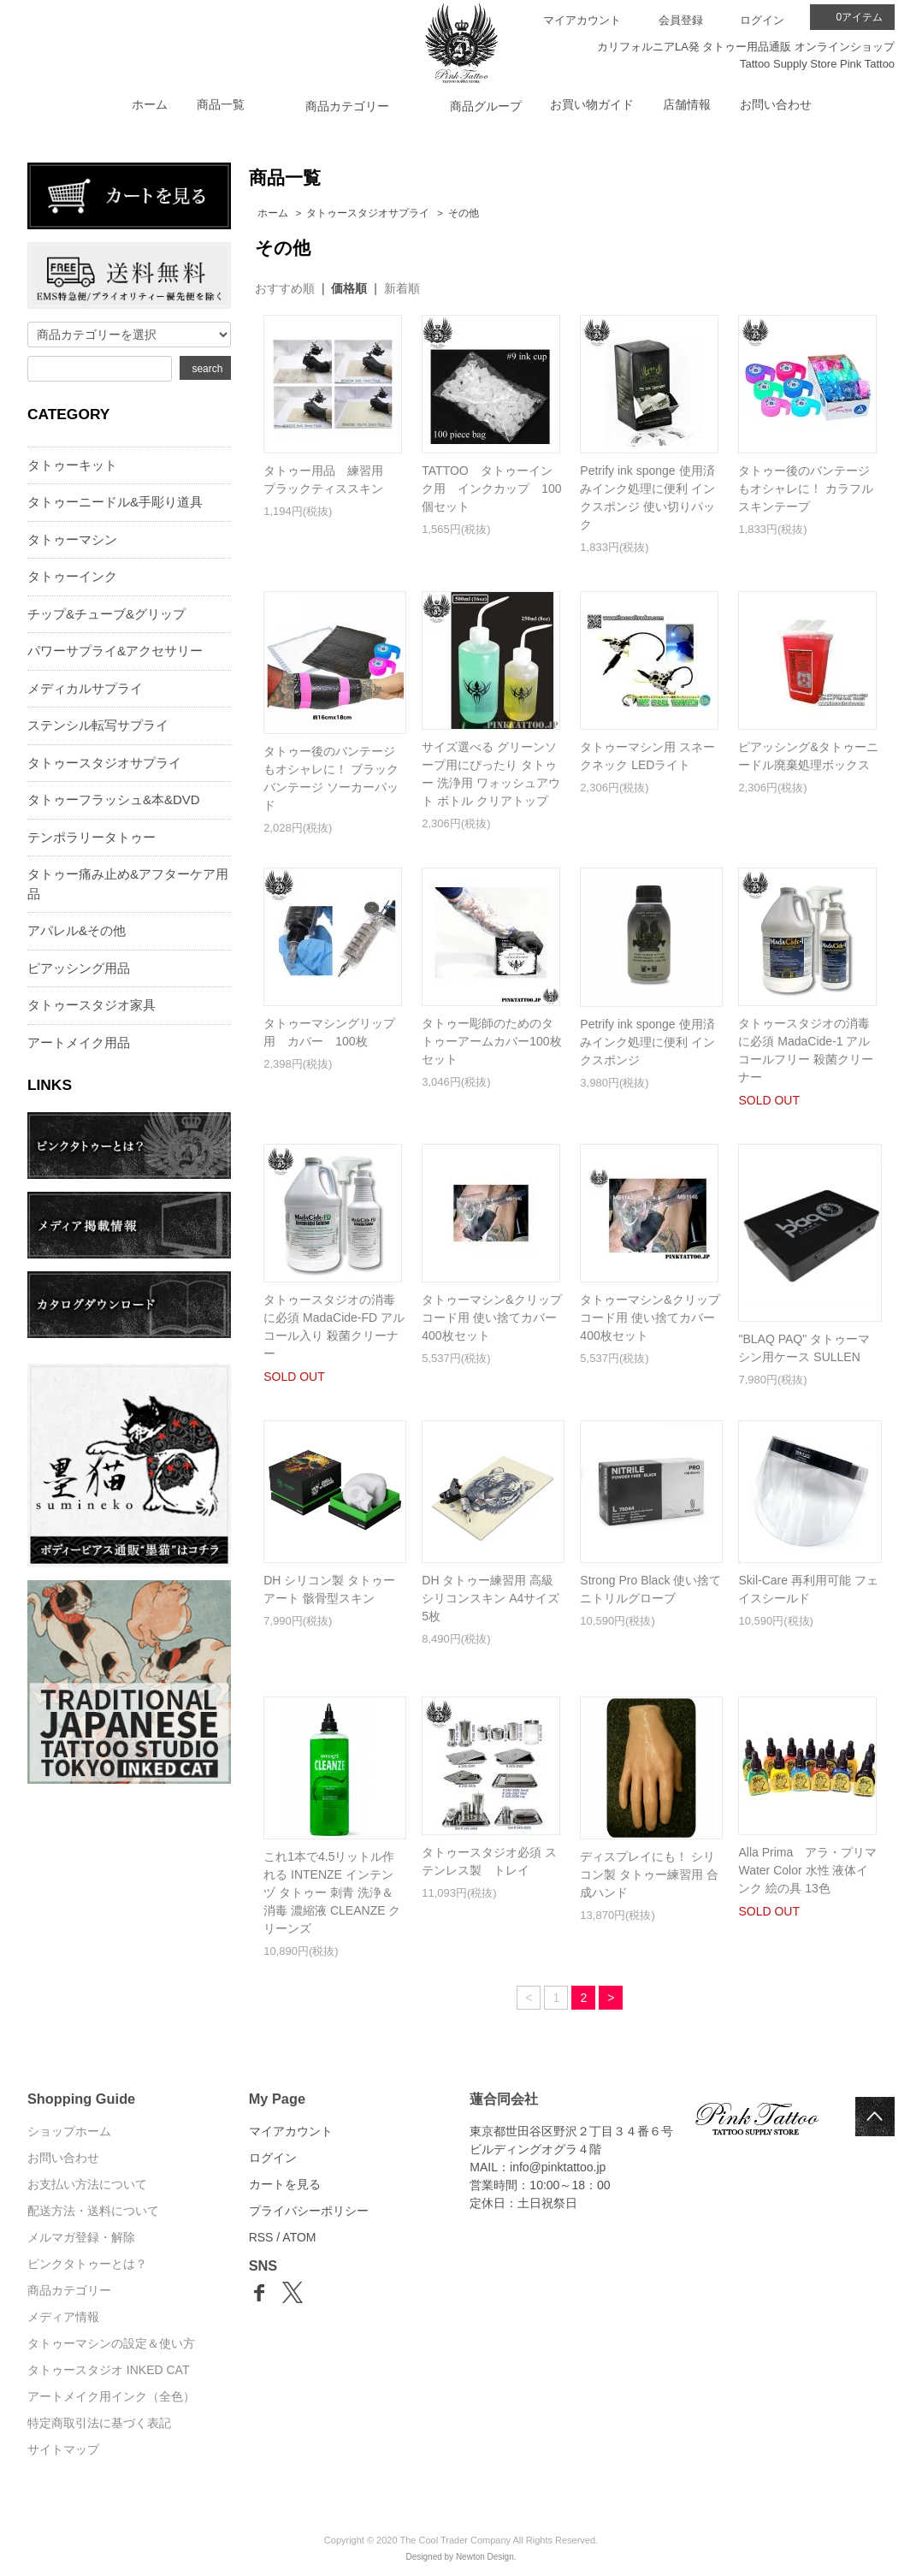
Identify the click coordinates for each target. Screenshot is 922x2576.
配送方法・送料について (93, 2211)
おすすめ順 (285, 288)
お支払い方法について (87, 2184)
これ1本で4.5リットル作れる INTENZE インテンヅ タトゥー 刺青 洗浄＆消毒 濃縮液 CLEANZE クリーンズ (331, 1892)
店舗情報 (687, 104)
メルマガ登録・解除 (81, 2237)
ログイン (762, 20)
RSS (261, 2237)
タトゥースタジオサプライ (367, 213)
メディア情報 (63, 2317)
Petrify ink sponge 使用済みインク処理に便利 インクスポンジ (647, 1042)
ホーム (150, 104)
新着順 (402, 288)
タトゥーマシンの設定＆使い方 (111, 2343)
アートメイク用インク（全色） (111, 2396)
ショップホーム (69, 2131)
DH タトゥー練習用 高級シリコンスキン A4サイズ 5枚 (490, 1598)
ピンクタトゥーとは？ (87, 2264)
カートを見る (285, 2184)
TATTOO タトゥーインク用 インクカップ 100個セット (491, 488)
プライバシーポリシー (309, 2211)
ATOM (299, 2237)
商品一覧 (221, 104)
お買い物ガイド (592, 104)
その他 (463, 213)
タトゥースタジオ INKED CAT (108, 2370)
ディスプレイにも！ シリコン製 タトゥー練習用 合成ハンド (649, 1874)
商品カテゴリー (69, 2290)
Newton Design (485, 2556)
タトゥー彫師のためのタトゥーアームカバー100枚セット (491, 1041)
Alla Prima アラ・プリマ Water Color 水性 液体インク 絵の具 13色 (813, 1870)
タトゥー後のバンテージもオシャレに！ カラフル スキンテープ (805, 488)
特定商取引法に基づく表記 (99, 2423)
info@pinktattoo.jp (558, 2167)
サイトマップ (63, 2449)
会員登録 (681, 20)
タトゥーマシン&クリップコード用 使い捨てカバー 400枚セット (491, 1317)
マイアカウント (582, 20)
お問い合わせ (776, 104)
